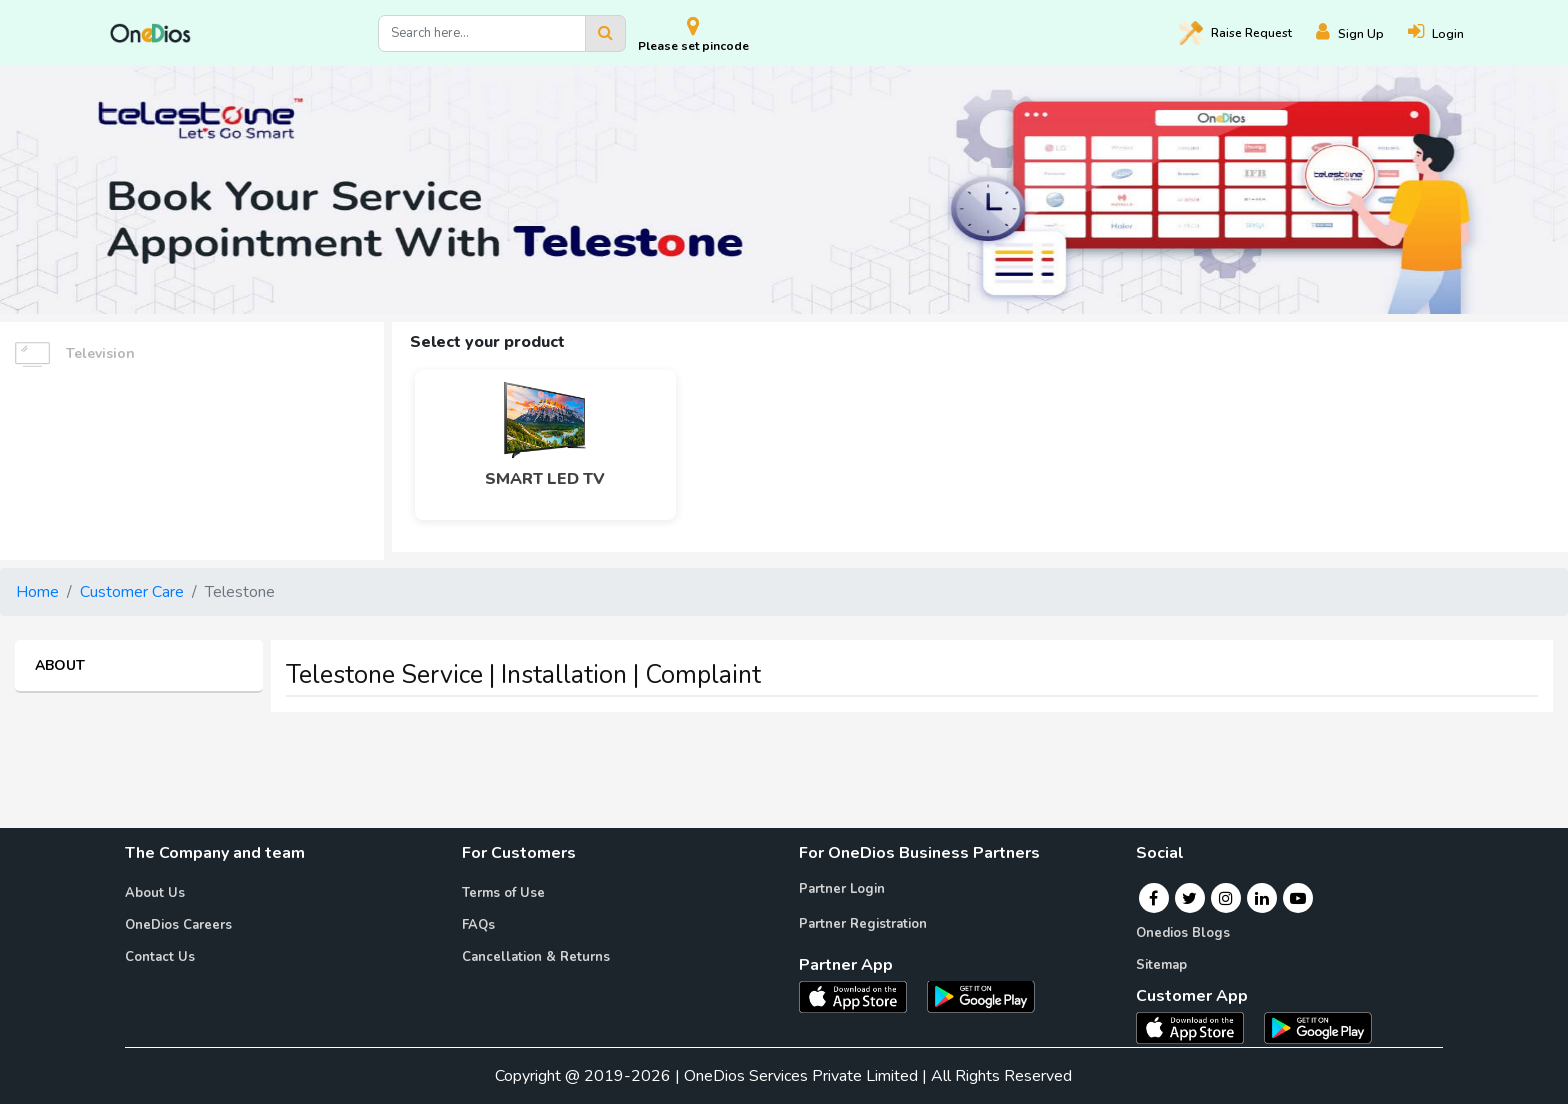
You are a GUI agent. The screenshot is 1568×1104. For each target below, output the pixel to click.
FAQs (478, 925)
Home (37, 592)
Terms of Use (503, 893)
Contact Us (160, 957)
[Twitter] (1189, 898)
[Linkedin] (1262, 898)
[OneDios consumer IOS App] (1198, 1027)
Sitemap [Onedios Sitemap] (1161, 965)
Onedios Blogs (1183, 933)
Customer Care (132, 592)
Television (75, 354)
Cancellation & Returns (536, 957)
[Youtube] (1298, 898)
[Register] (1362, 33)
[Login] (1448, 33)
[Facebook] (1153, 898)
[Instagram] (1226, 898)
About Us (155, 893)
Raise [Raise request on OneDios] (1235, 33)
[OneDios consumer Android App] (1318, 1027)
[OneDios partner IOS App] (861, 995)
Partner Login (842, 889)
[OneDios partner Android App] (981, 995)
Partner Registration (863, 924)
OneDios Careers (178, 925)
